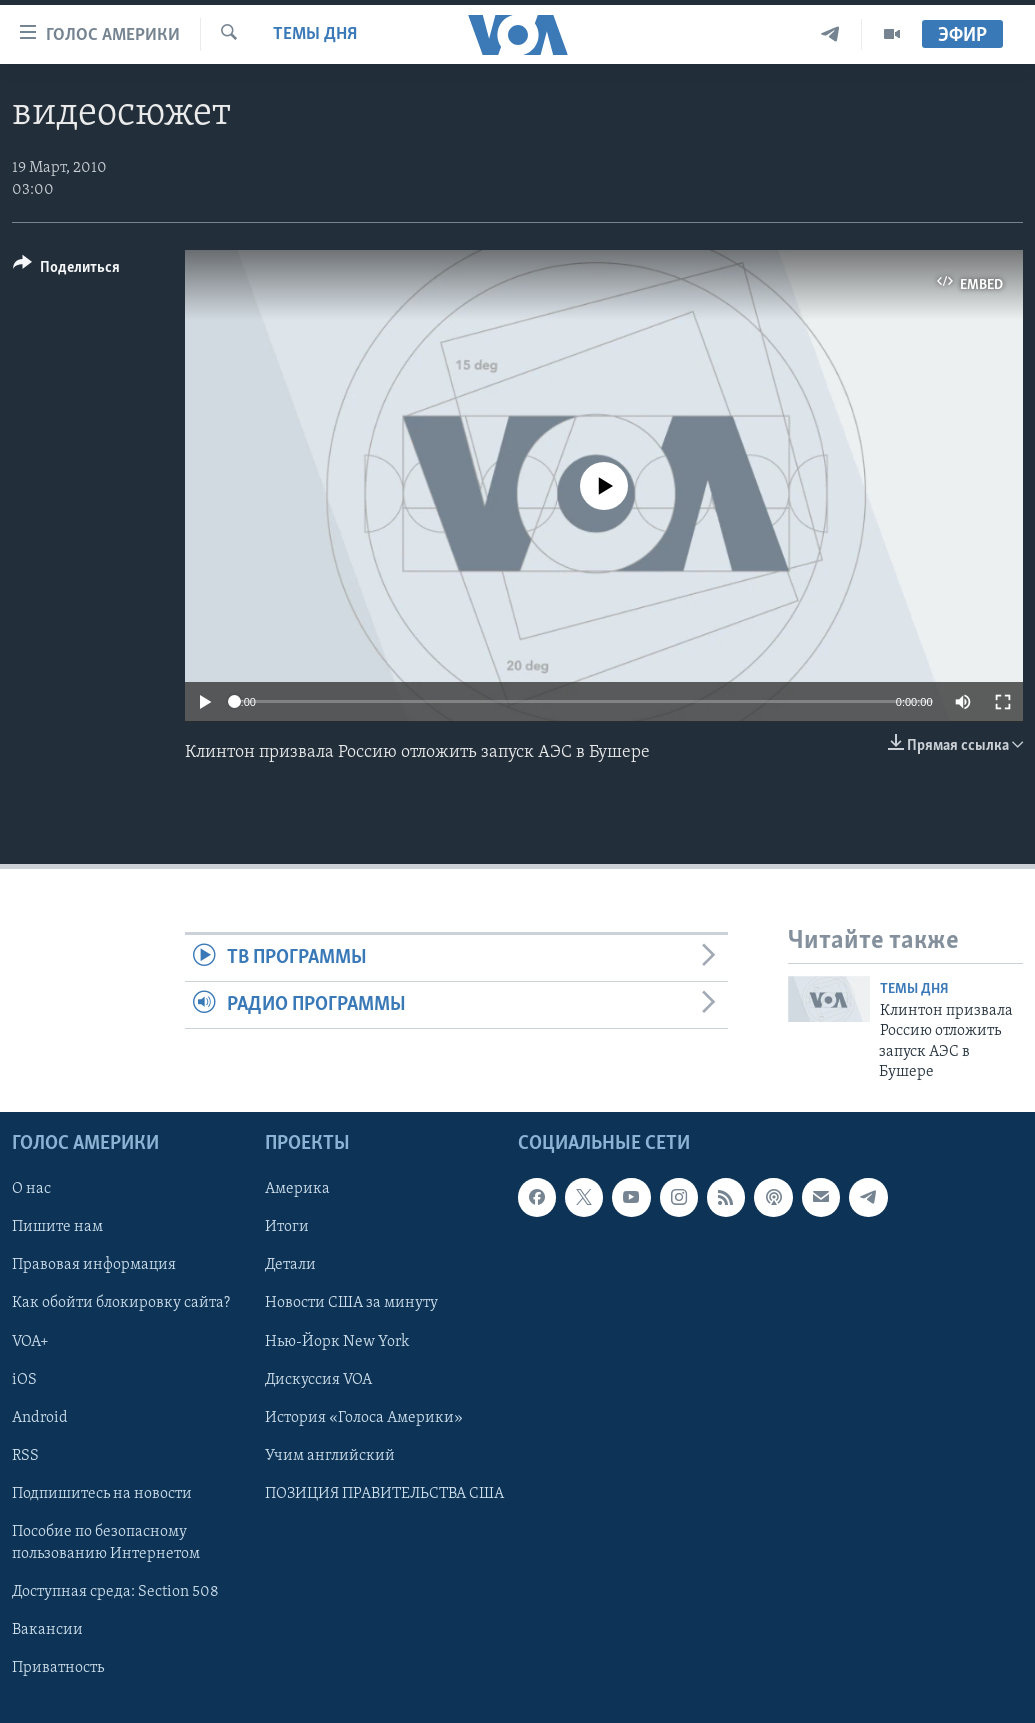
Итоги (287, 1228)
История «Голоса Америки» (364, 1418)
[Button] (66, 270)
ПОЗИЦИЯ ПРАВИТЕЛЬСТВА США (384, 1494)
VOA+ (30, 1342)
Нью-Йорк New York (337, 1342)
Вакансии (47, 1630)
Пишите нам (57, 1228)
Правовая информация (94, 1266)
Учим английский (330, 1456)
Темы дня (315, 34)
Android (40, 1418)
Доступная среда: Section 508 (115, 1592)
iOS (24, 1380)
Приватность (58, 1668)
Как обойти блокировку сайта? (121, 1304)
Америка (297, 1190)
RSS (25, 1456)
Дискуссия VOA (318, 1380)
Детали (290, 1266)
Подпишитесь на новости (102, 1494)
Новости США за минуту (351, 1304)
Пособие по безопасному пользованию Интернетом (106, 1543)
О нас (31, 1190)
